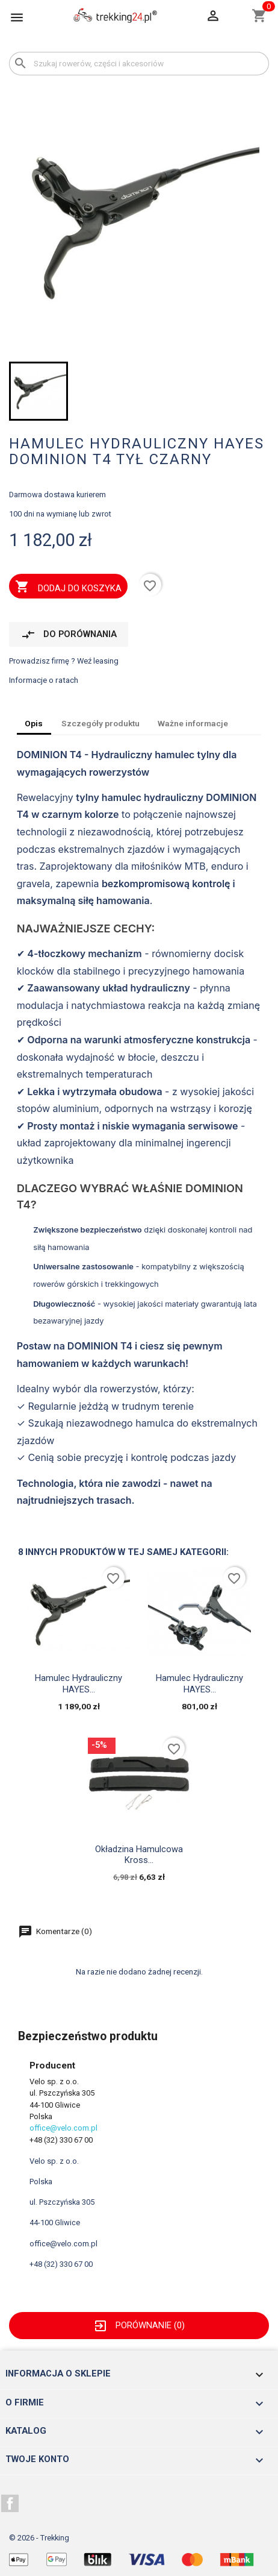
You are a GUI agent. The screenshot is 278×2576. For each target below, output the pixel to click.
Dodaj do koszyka (68, 587)
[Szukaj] (139, 63)
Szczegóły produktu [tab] (100, 723)
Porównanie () (139, 2325)
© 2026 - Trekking (39, 2537)
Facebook (10, 2504)
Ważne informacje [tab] (193, 723)
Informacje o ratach (43, 680)
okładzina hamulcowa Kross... (139, 1854)
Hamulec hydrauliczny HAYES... (78, 1683)
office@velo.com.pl (63, 2127)
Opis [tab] (34, 723)
